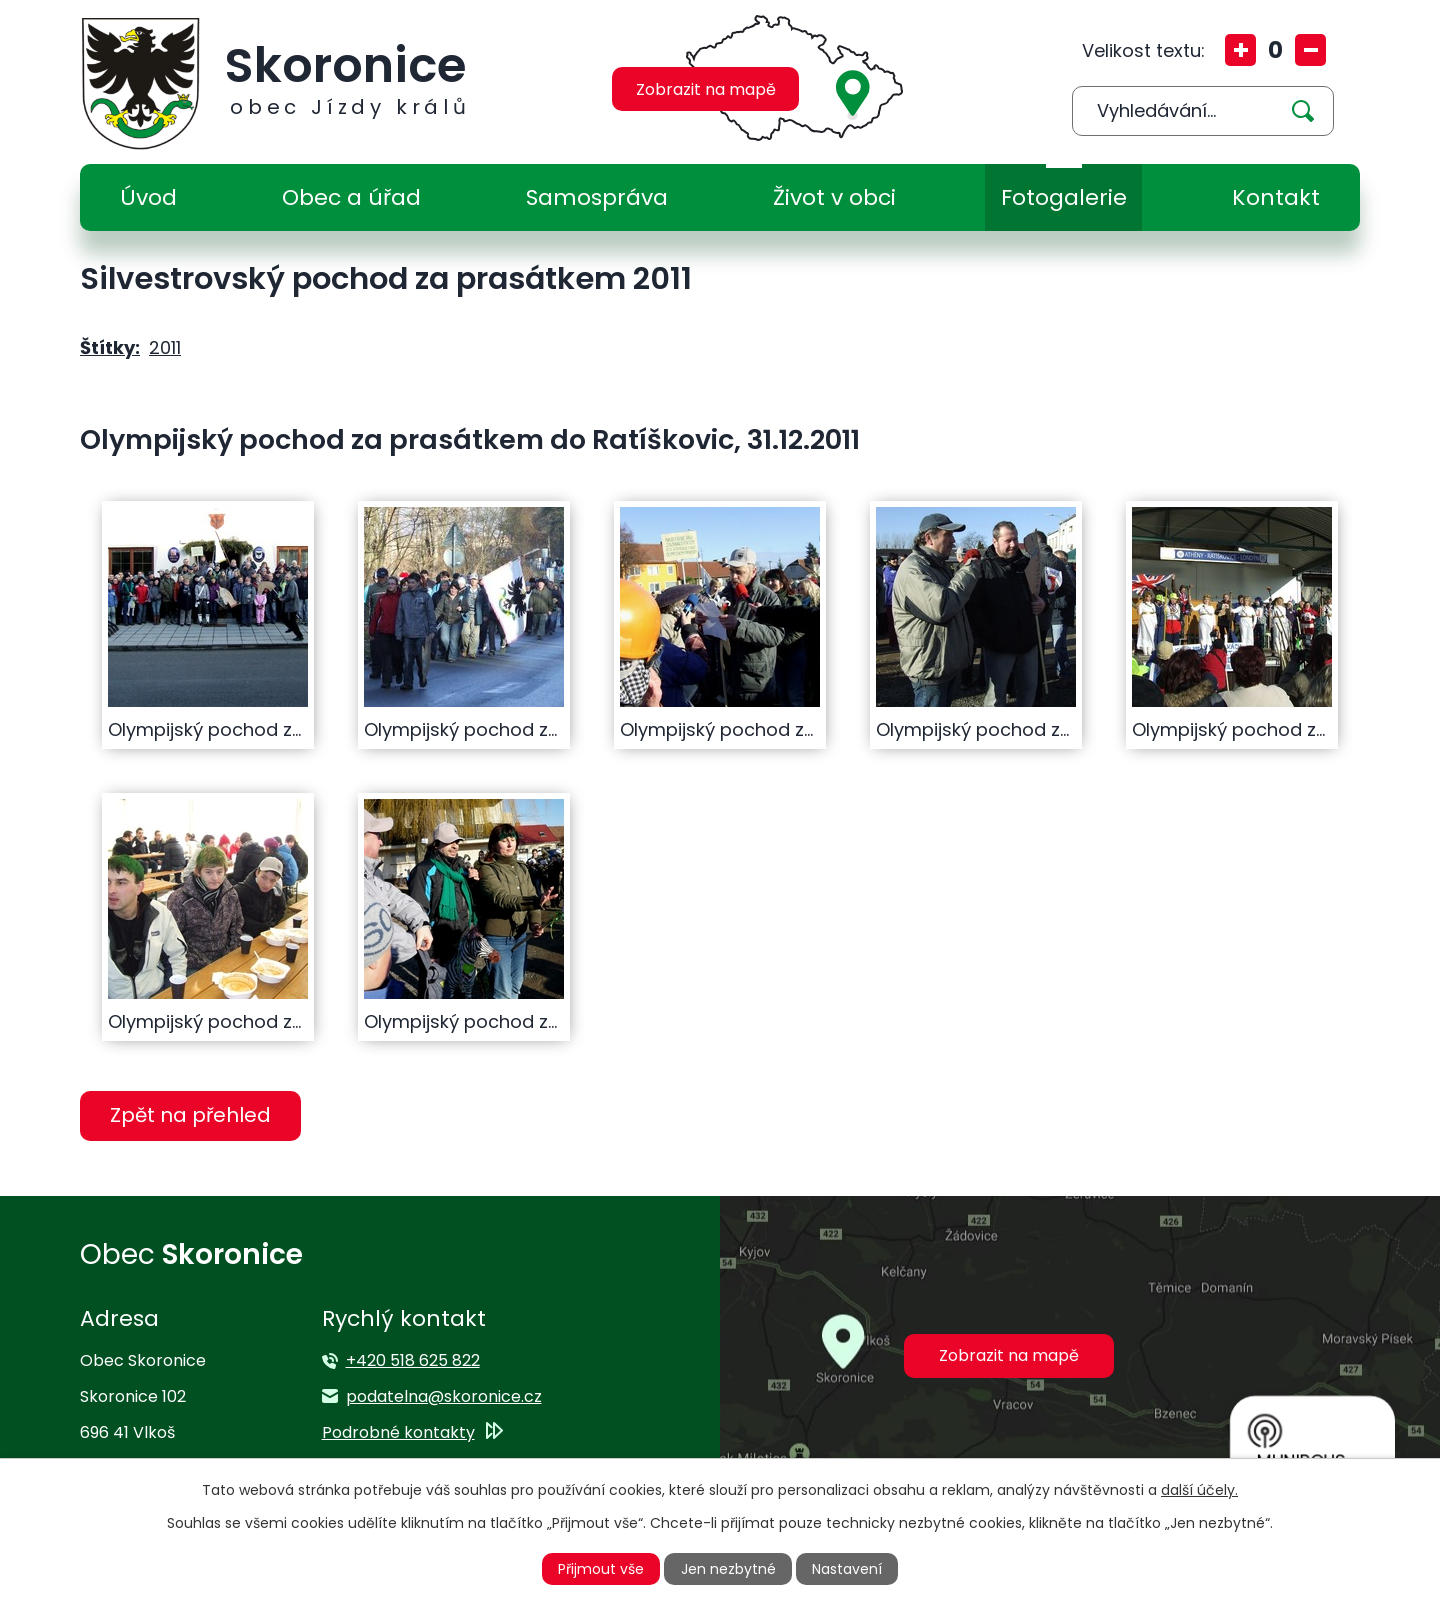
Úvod (148, 197)
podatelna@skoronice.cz (444, 1396)
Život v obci (834, 197)
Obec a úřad (351, 197)
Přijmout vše (601, 1569)
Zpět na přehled (190, 1115)
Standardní (1275, 50)
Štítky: (110, 347)
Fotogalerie (1064, 197)
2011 (165, 347)
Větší (1240, 50)
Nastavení (847, 1569)
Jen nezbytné (728, 1569)
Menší (1310, 50)
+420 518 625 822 (413, 1360)
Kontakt (1276, 197)
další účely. (1199, 1490)
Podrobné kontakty (398, 1432)
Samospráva (597, 197)
